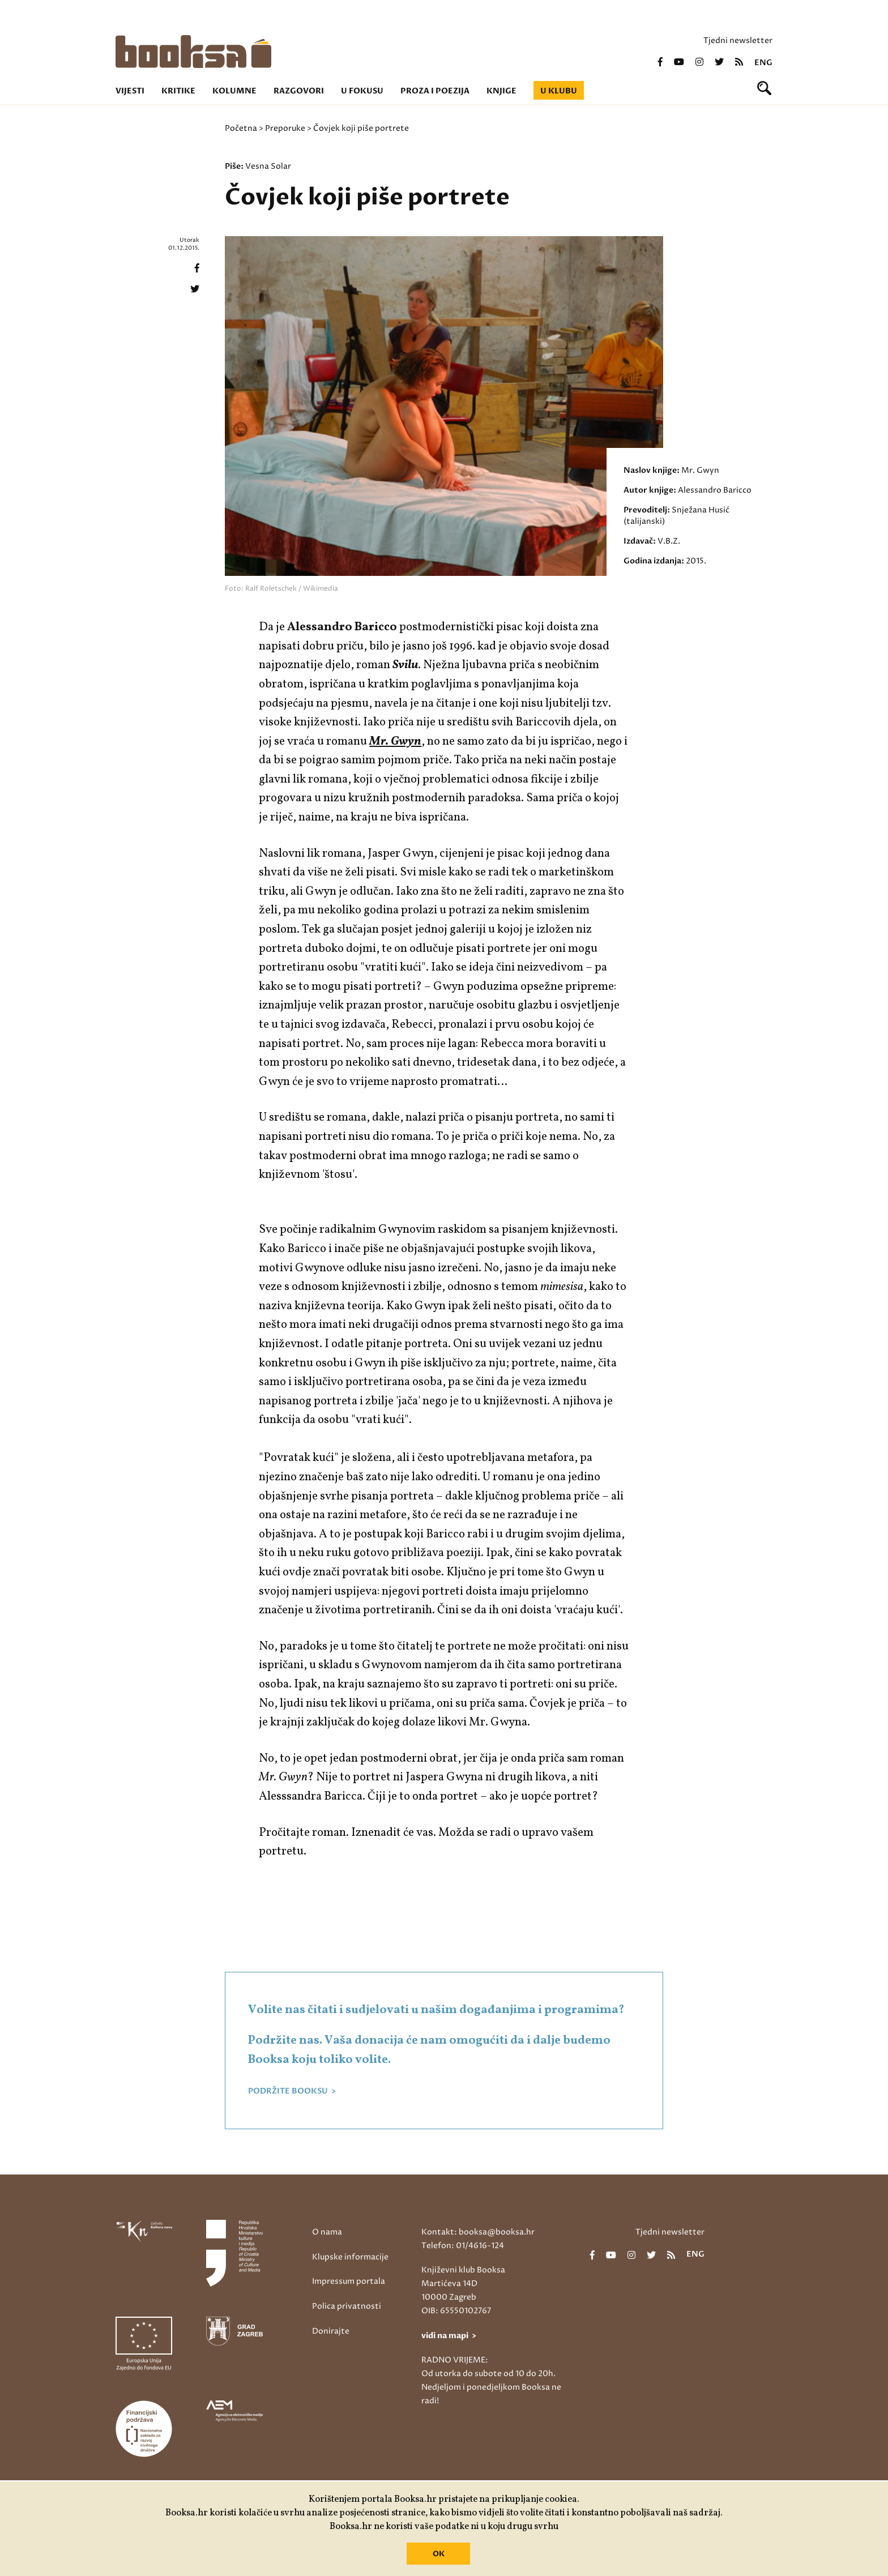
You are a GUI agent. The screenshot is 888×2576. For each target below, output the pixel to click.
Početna (241, 128)
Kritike (178, 91)
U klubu (558, 91)
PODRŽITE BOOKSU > (292, 2091)
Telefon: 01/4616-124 (462, 2245)
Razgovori (299, 91)
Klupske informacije (350, 2257)
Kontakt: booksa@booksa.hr (478, 2232)
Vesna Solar (268, 166)
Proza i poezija (434, 91)
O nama (327, 2232)
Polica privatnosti (346, 2306)
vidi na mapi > (448, 2335)
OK (439, 2554)
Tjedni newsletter (737, 40)
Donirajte (330, 2331)
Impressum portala (348, 2281)
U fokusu (362, 91)
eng (763, 63)
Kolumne (234, 91)
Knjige (501, 91)
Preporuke (285, 128)
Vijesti (130, 91)
